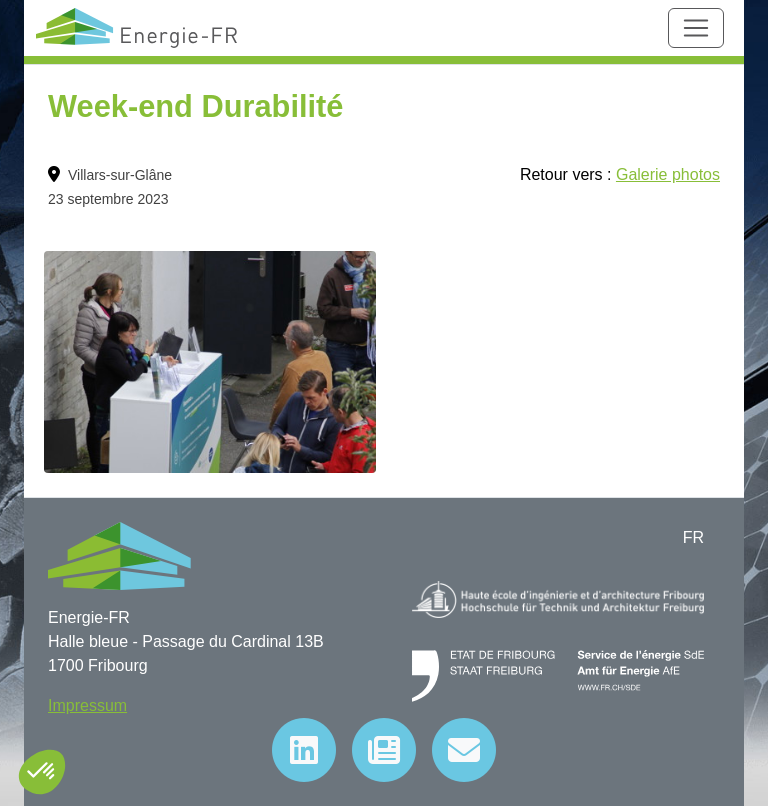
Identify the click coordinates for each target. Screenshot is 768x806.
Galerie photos (668, 174)
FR (693, 537)
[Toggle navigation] (696, 28)
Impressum (87, 705)
